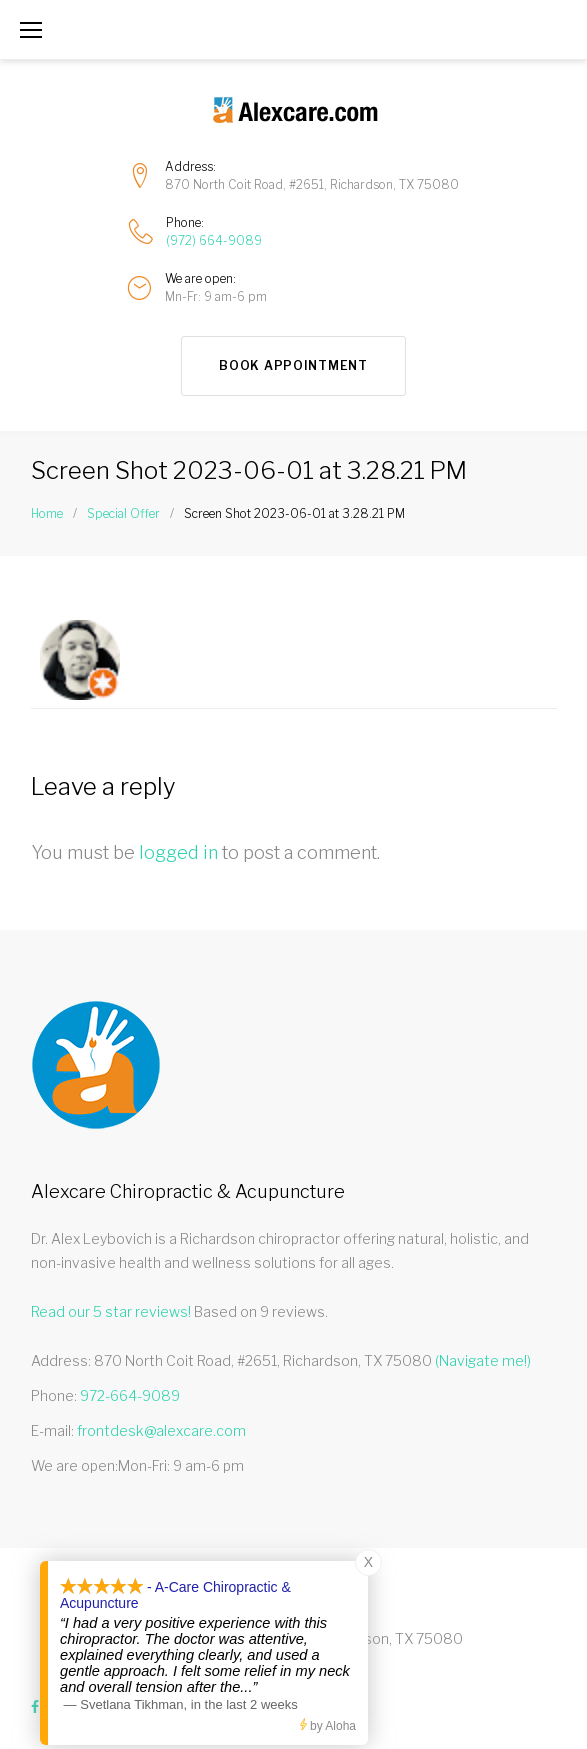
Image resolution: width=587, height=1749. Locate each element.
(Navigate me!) (483, 1360)
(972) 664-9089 (214, 240)
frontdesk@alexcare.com (161, 1430)
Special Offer (123, 513)
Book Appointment (293, 365)
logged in (178, 852)
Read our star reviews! (111, 1311)
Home (47, 513)
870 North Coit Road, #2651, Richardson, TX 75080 (312, 184)
